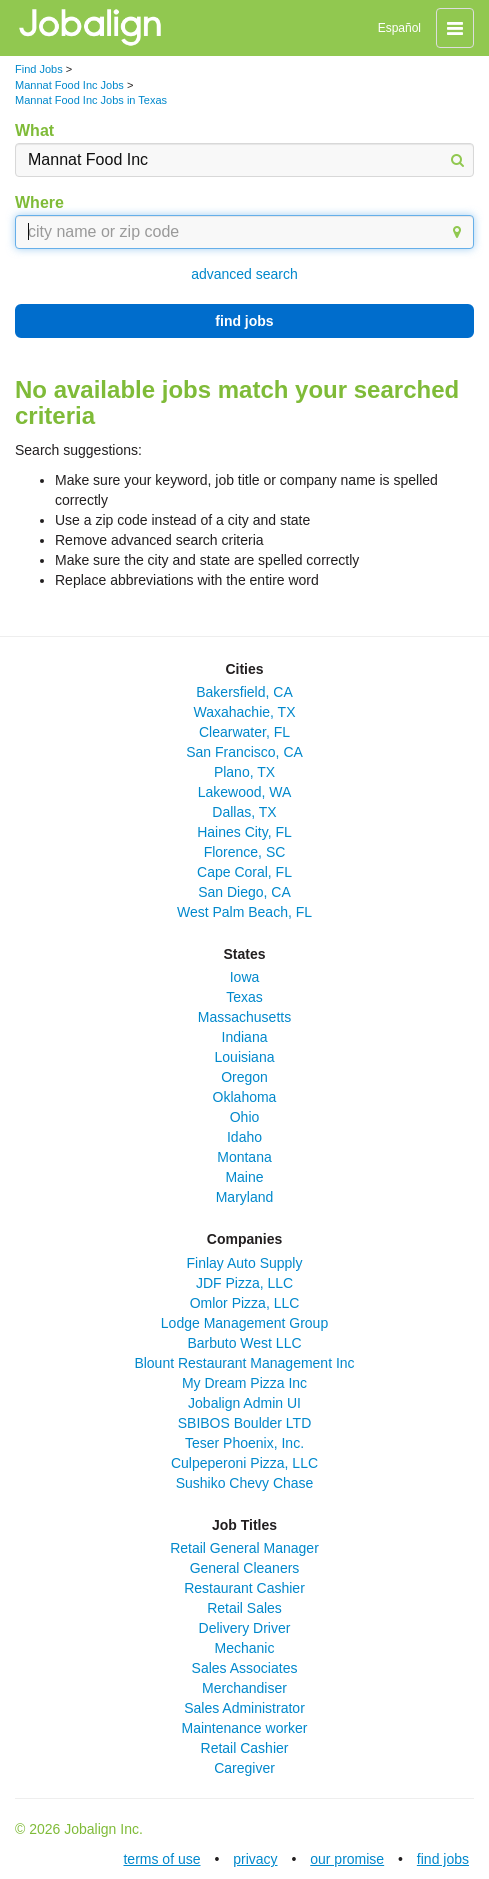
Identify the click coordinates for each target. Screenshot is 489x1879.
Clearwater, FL (244, 732)
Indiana (245, 1037)
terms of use (161, 1859)
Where (39, 202)
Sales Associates (245, 1668)
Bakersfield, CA (244, 692)
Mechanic (245, 1648)
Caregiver (244, 1768)
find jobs (244, 321)
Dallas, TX (244, 812)
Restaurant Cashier (244, 1588)
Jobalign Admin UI (244, 1403)
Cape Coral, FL (244, 872)
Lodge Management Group (244, 1323)
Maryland (245, 1197)
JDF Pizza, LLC (244, 1283)
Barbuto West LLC (244, 1343)
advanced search (244, 274)
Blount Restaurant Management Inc (244, 1363)
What (34, 130)
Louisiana (245, 1057)
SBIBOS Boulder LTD (245, 1423)
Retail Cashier (245, 1748)
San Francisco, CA (244, 752)
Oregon (244, 1077)
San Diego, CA (244, 892)
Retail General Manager (244, 1548)
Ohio (245, 1117)
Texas (244, 997)
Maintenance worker (244, 1728)
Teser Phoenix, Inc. (244, 1443)
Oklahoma (245, 1097)
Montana (244, 1157)
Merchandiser (244, 1688)
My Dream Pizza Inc (244, 1383)
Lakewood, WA (245, 792)
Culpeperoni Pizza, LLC (244, 1463)
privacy (255, 1859)
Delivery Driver (245, 1628)
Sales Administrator (244, 1708)
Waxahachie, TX (245, 712)
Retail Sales (244, 1608)
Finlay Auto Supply (245, 1263)
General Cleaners (245, 1568)
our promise (347, 1859)
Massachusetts (244, 1017)
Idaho (244, 1137)
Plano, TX (244, 772)
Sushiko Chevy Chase (245, 1483)
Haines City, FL (244, 832)
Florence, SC (245, 852)
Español (399, 28)
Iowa (245, 977)
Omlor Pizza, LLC (245, 1303)
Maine (244, 1177)
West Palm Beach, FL (244, 912)
